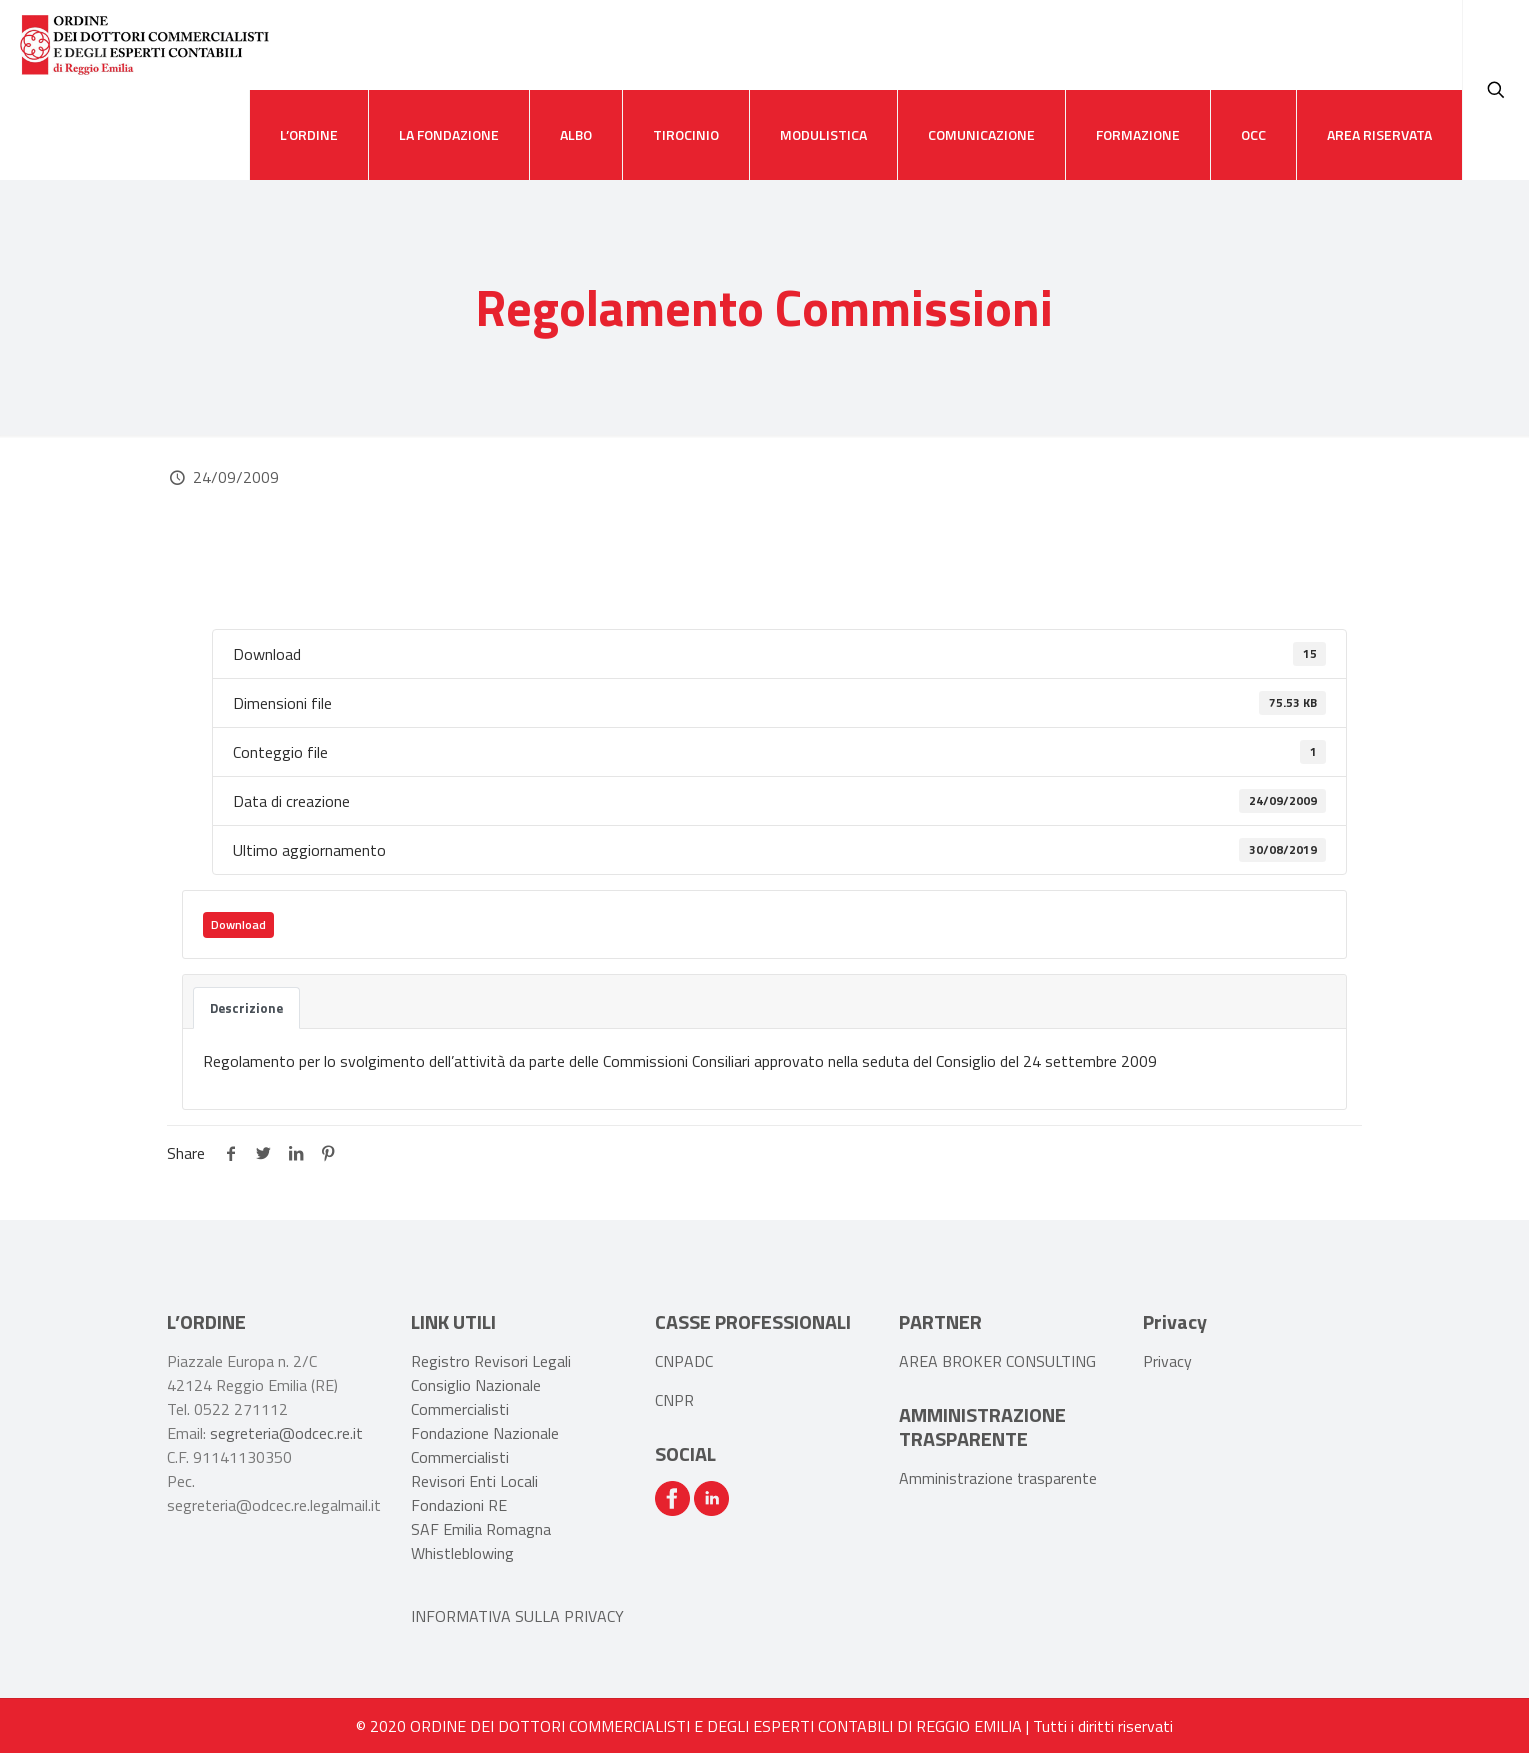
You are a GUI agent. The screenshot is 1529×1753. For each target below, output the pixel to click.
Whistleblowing (462, 1553)
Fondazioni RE (459, 1505)
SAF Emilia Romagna (481, 1529)
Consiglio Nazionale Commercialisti (476, 1397)
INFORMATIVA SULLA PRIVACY (517, 1616)
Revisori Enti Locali (474, 1481)
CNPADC (684, 1361)
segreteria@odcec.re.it (286, 1433)
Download (238, 924)
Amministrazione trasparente (998, 1478)
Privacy (1167, 1361)
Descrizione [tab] (246, 1008)
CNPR (674, 1400)
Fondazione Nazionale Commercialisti (485, 1445)
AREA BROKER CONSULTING (997, 1361)
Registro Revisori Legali (491, 1361)
